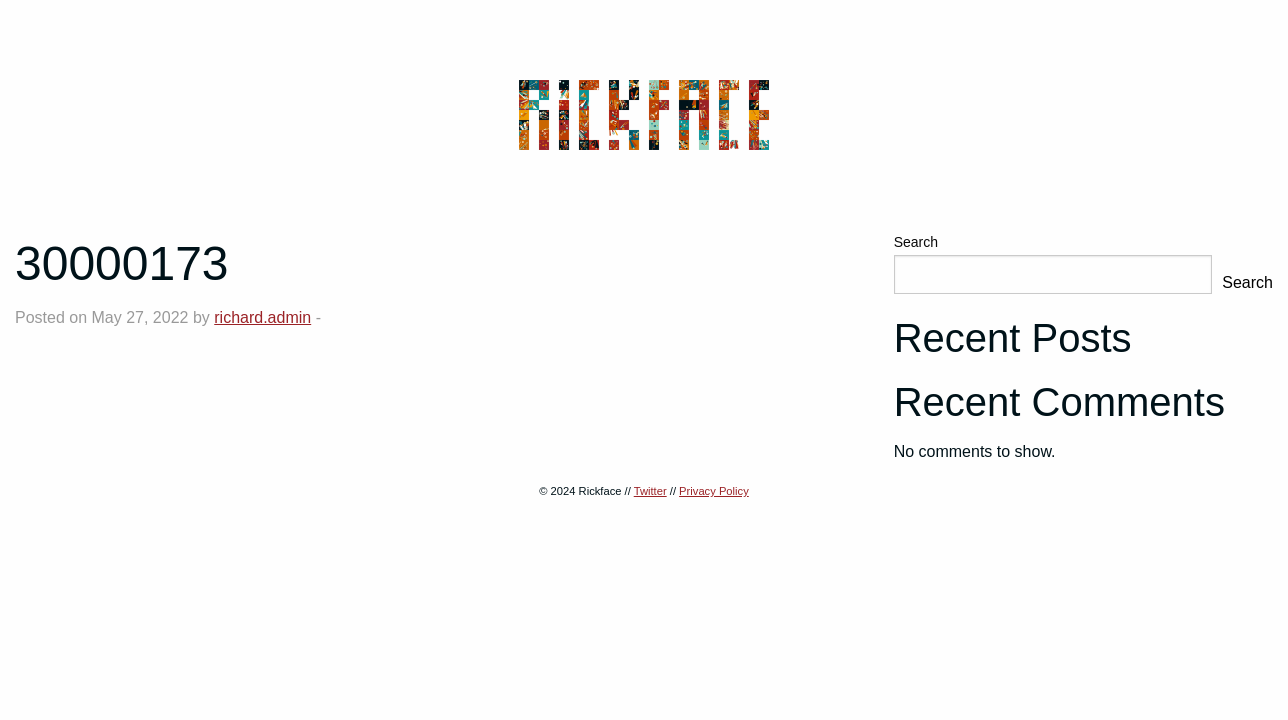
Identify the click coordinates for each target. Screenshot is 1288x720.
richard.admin (262, 317)
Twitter (650, 491)
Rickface (644, 115)
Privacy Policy (714, 491)
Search (916, 242)
